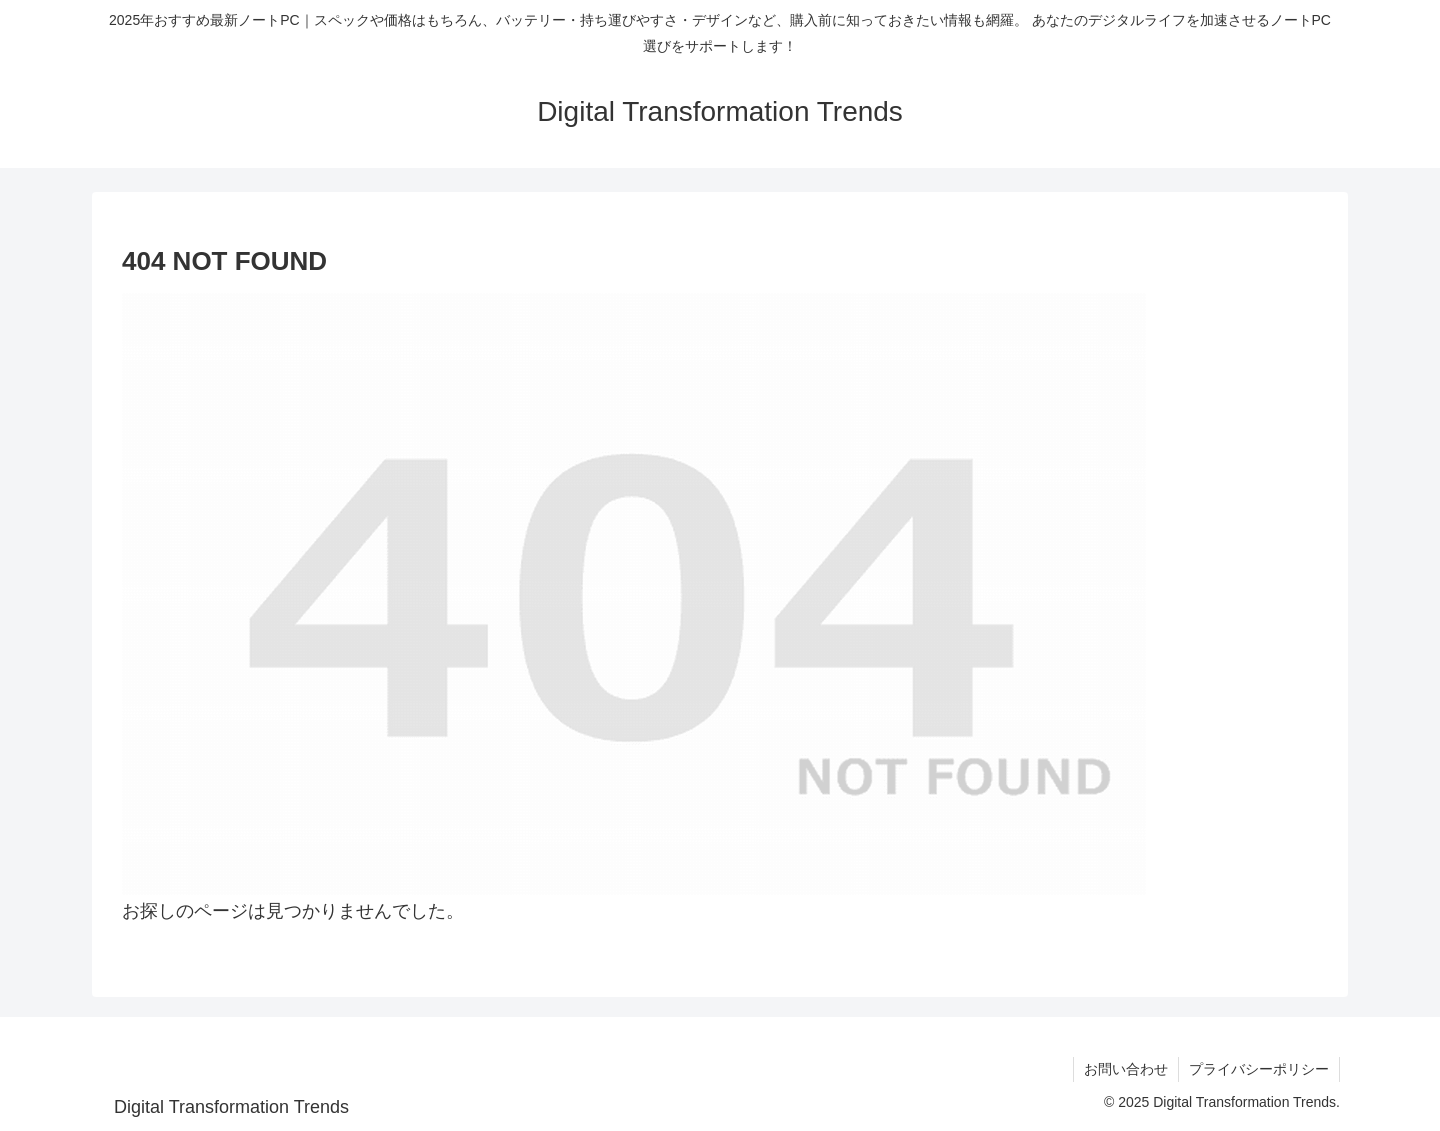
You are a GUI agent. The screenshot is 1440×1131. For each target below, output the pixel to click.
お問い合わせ (1126, 1069)
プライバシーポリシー (1259, 1069)
